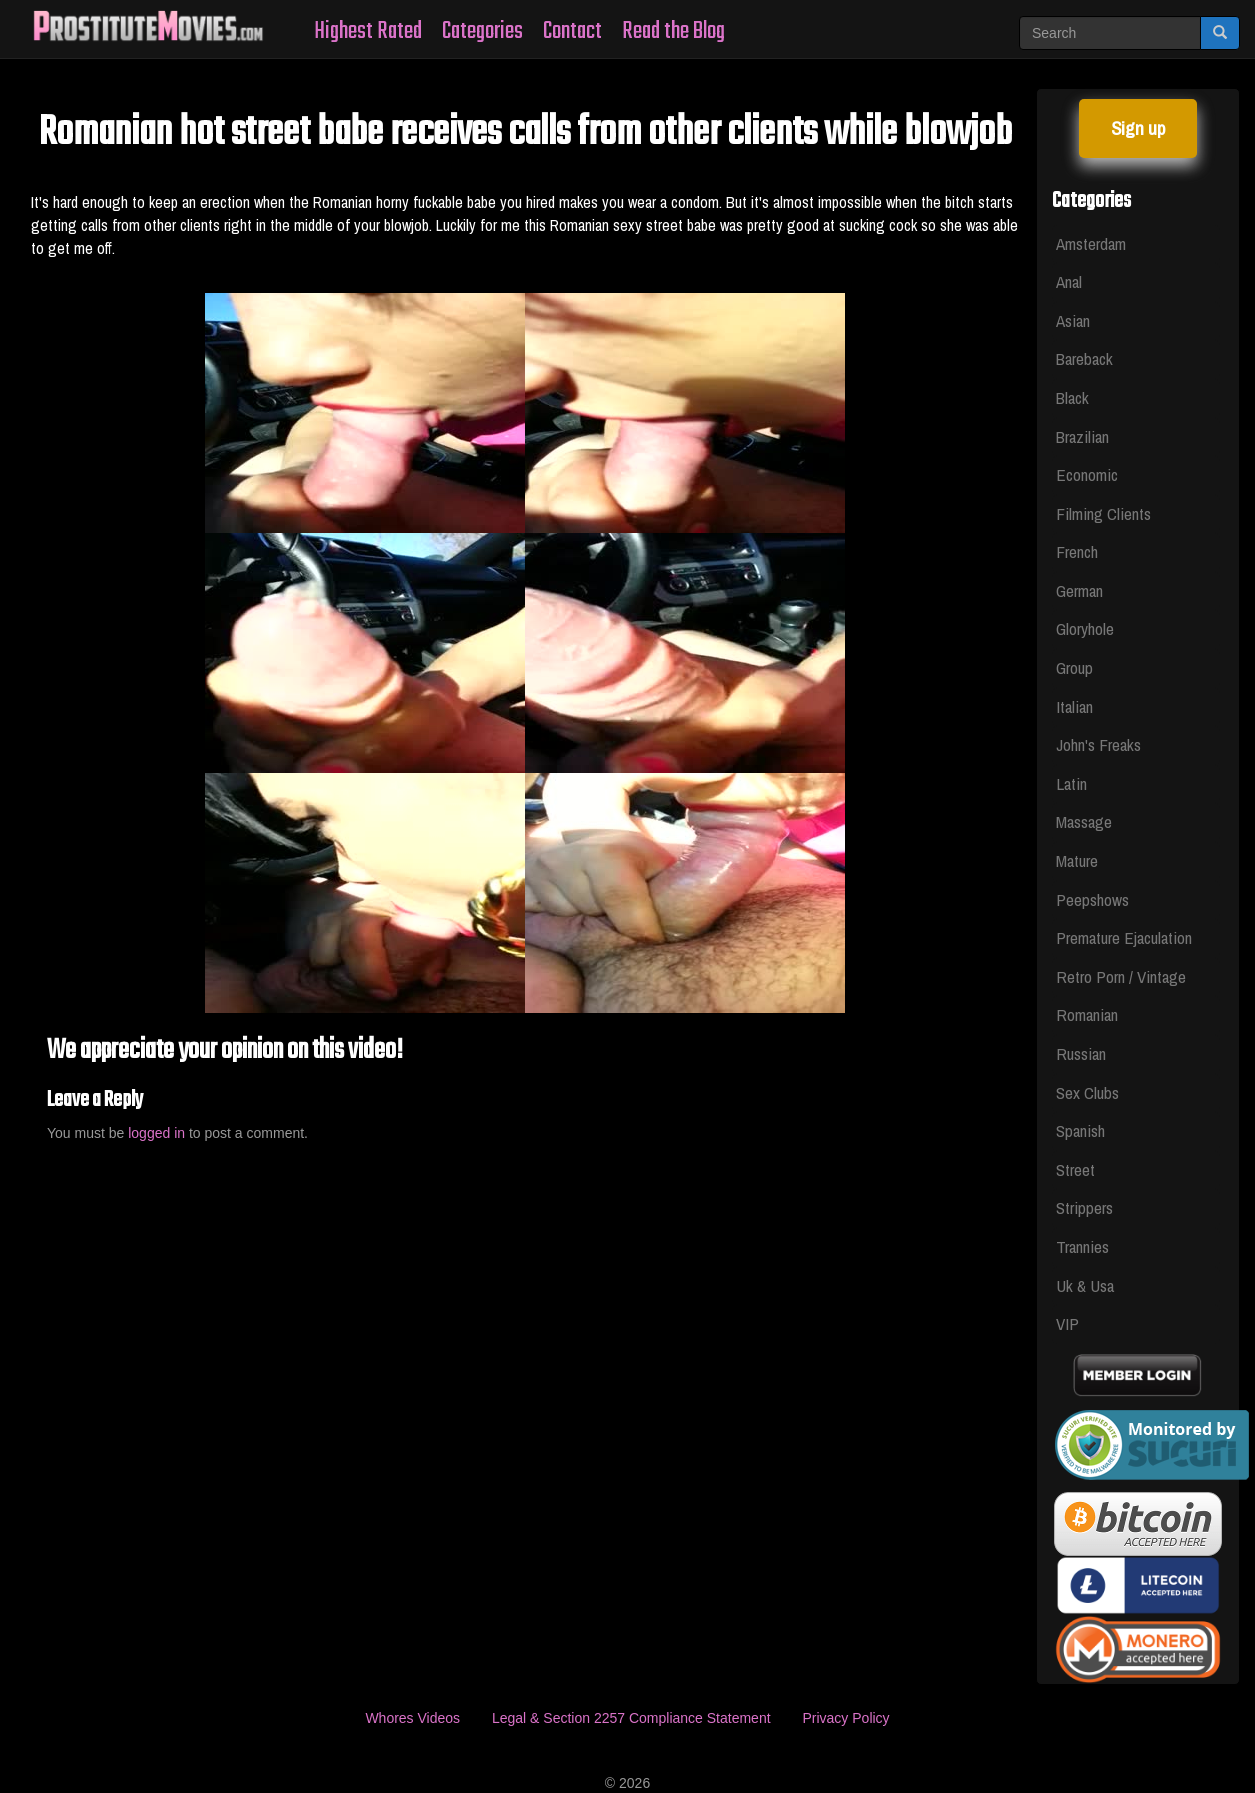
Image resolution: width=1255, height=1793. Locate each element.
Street (1075, 1169)
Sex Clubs (1087, 1092)
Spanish (1080, 1130)
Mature (1077, 860)
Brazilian (1082, 436)
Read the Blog (673, 31)
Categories (482, 31)
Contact (572, 31)
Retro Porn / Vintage (1121, 976)
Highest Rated (368, 31)
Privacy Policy (845, 1718)
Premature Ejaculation (1124, 937)
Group (1074, 667)
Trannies (1082, 1246)
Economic (1087, 474)
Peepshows (1092, 899)
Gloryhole (1085, 628)
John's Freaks (1098, 744)
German (1079, 590)
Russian (1081, 1053)
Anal (1069, 281)
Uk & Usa (1085, 1285)
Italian (1074, 706)
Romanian (1087, 1014)
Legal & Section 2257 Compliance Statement (631, 1718)
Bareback (1084, 358)
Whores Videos (412, 1718)
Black (1072, 397)
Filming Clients (1103, 513)
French (1077, 551)
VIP (1067, 1323)
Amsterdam (1091, 243)
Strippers (1084, 1207)
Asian (1073, 320)
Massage (1084, 821)
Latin (1071, 783)
